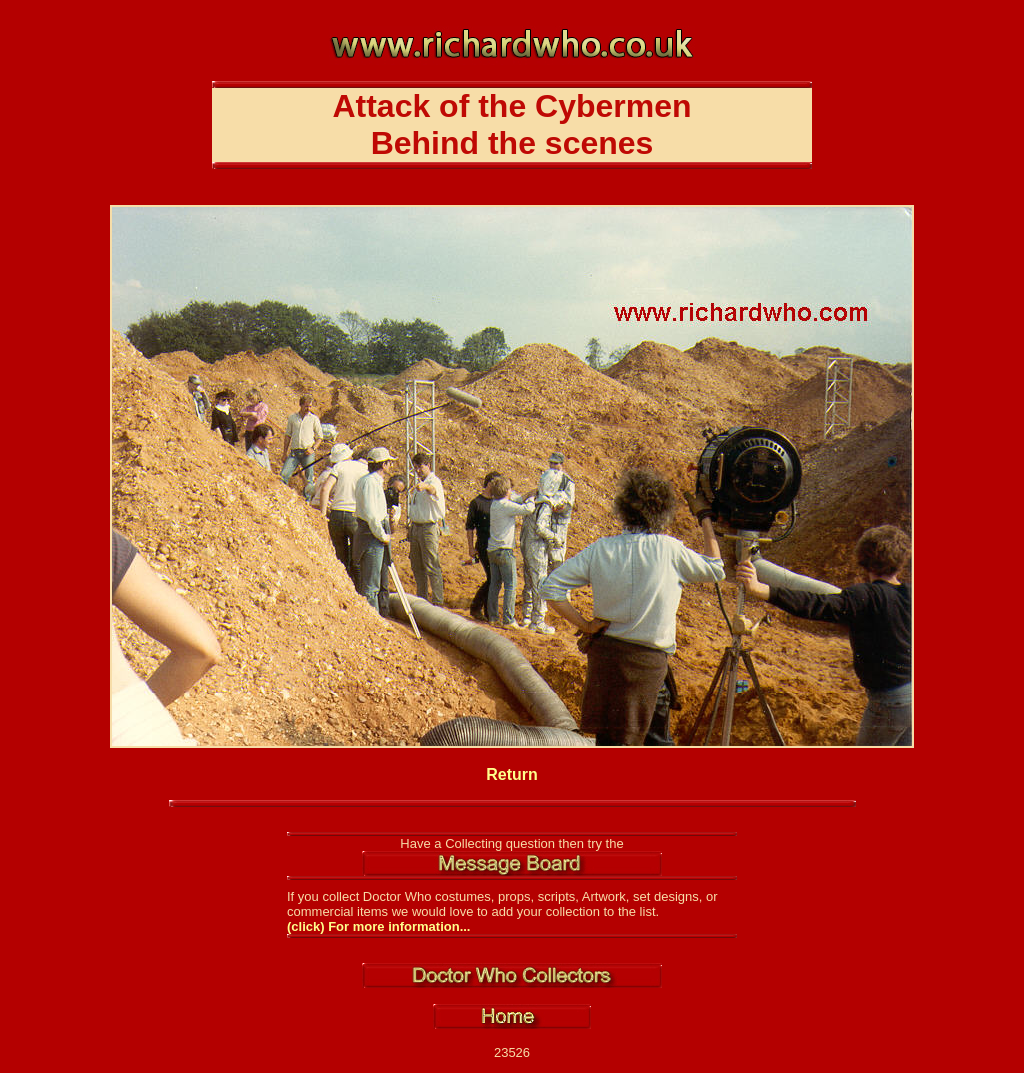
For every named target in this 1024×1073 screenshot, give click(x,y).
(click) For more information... (378, 926)
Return (512, 774)
